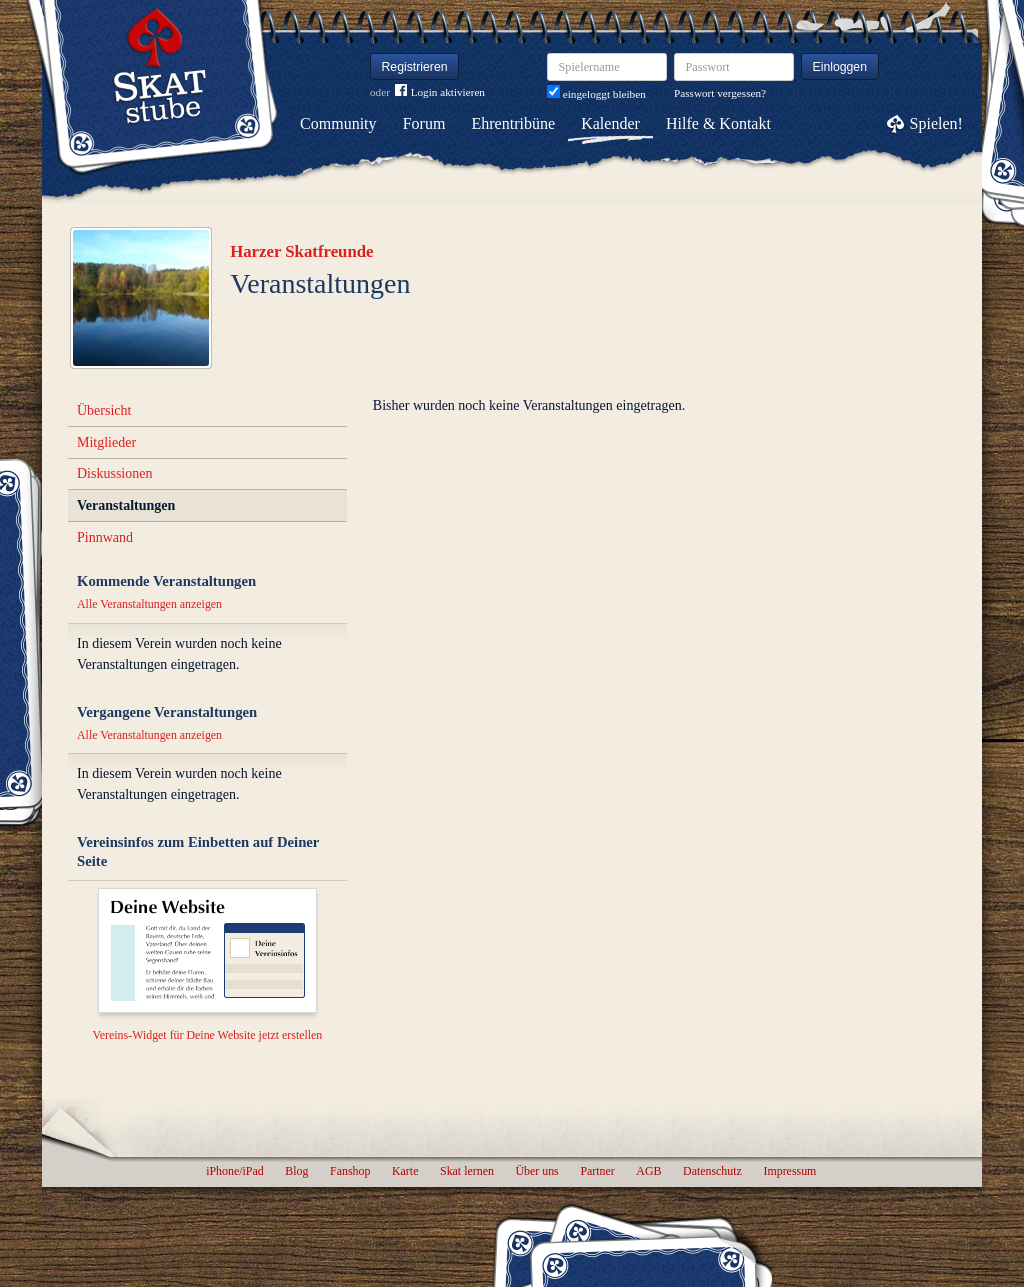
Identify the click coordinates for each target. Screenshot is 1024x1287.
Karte (405, 1171)
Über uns (536, 1171)
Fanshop (350, 1171)
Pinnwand (105, 537)
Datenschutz (712, 1171)
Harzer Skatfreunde (301, 251)
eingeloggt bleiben (596, 94)
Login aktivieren (440, 92)
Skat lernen (467, 1171)
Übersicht (104, 410)
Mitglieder (106, 442)
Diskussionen (114, 473)
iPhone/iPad (234, 1171)
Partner (597, 1171)
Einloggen (840, 67)
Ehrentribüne (514, 123)
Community (338, 123)
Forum (424, 123)
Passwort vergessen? (720, 93)
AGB (648, 1171)
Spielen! (936, 123)
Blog (296, 1171)
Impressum (789, 1171)
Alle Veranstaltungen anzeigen (149, 604)
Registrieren (415, 67)
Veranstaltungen (126, 505)
